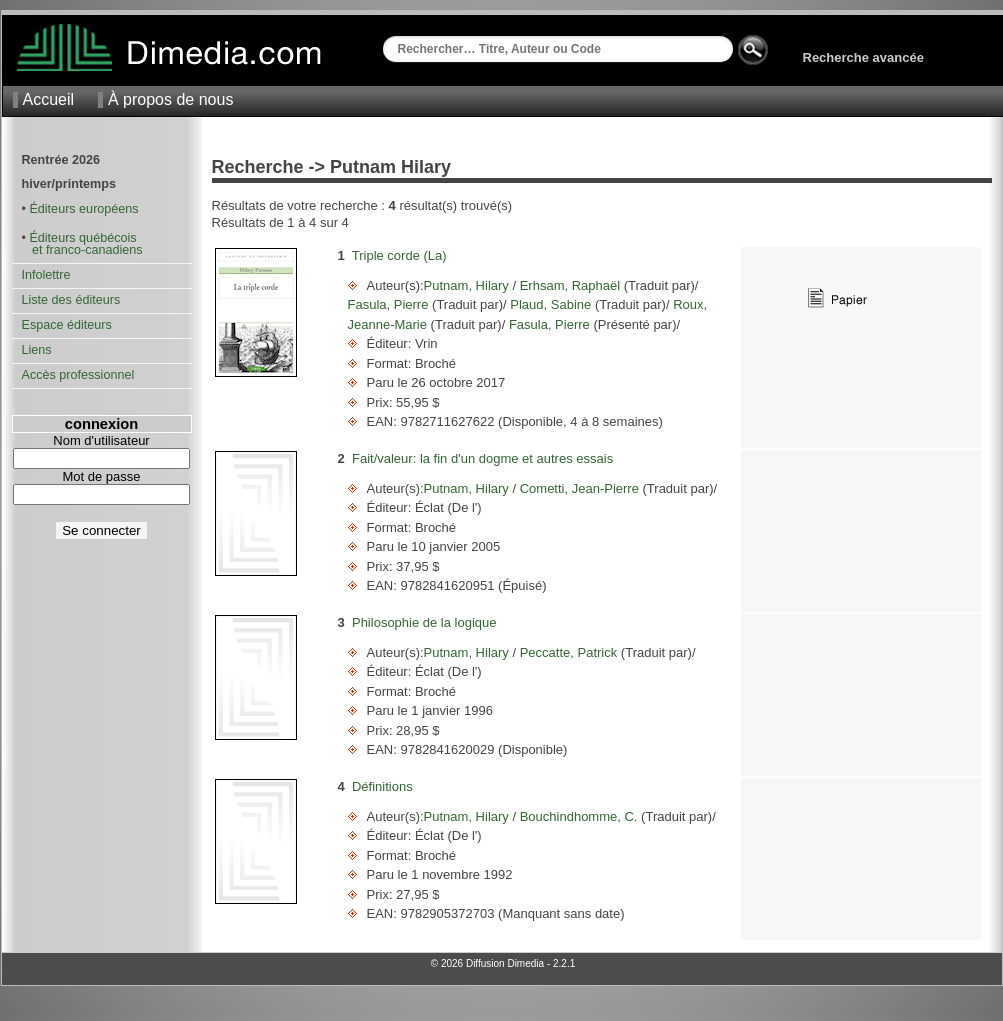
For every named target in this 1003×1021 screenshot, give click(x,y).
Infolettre (46, 275)
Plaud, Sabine (551, 304)
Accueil (49, 99)
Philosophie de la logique (424, 622)
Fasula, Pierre (390, 304)
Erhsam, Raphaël (570, 285)
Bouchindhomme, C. (578, 816)
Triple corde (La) (399, 255)
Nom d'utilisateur (101, 440)
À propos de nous (170, 99)
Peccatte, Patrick (568, 652)
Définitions (382, 786)
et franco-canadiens (82, 250)
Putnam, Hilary (468, 285)
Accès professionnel (78, 375)
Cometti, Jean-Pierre (579, 488)
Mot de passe (101, 476)
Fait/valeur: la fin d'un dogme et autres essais (482, 458)
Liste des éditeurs (71, 300)
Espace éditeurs (67, 325)
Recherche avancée (863, 57)
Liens (37, 350)
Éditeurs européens (83, 209)
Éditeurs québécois (82, 238)
